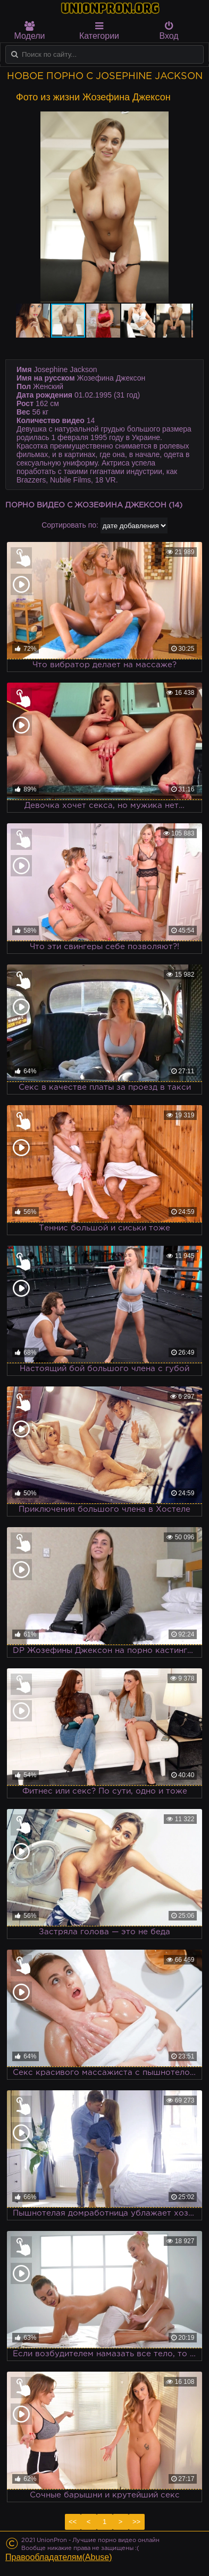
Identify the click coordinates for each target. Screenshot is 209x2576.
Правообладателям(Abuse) (58, 2557)
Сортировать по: (69, 525)
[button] (183, 121)
